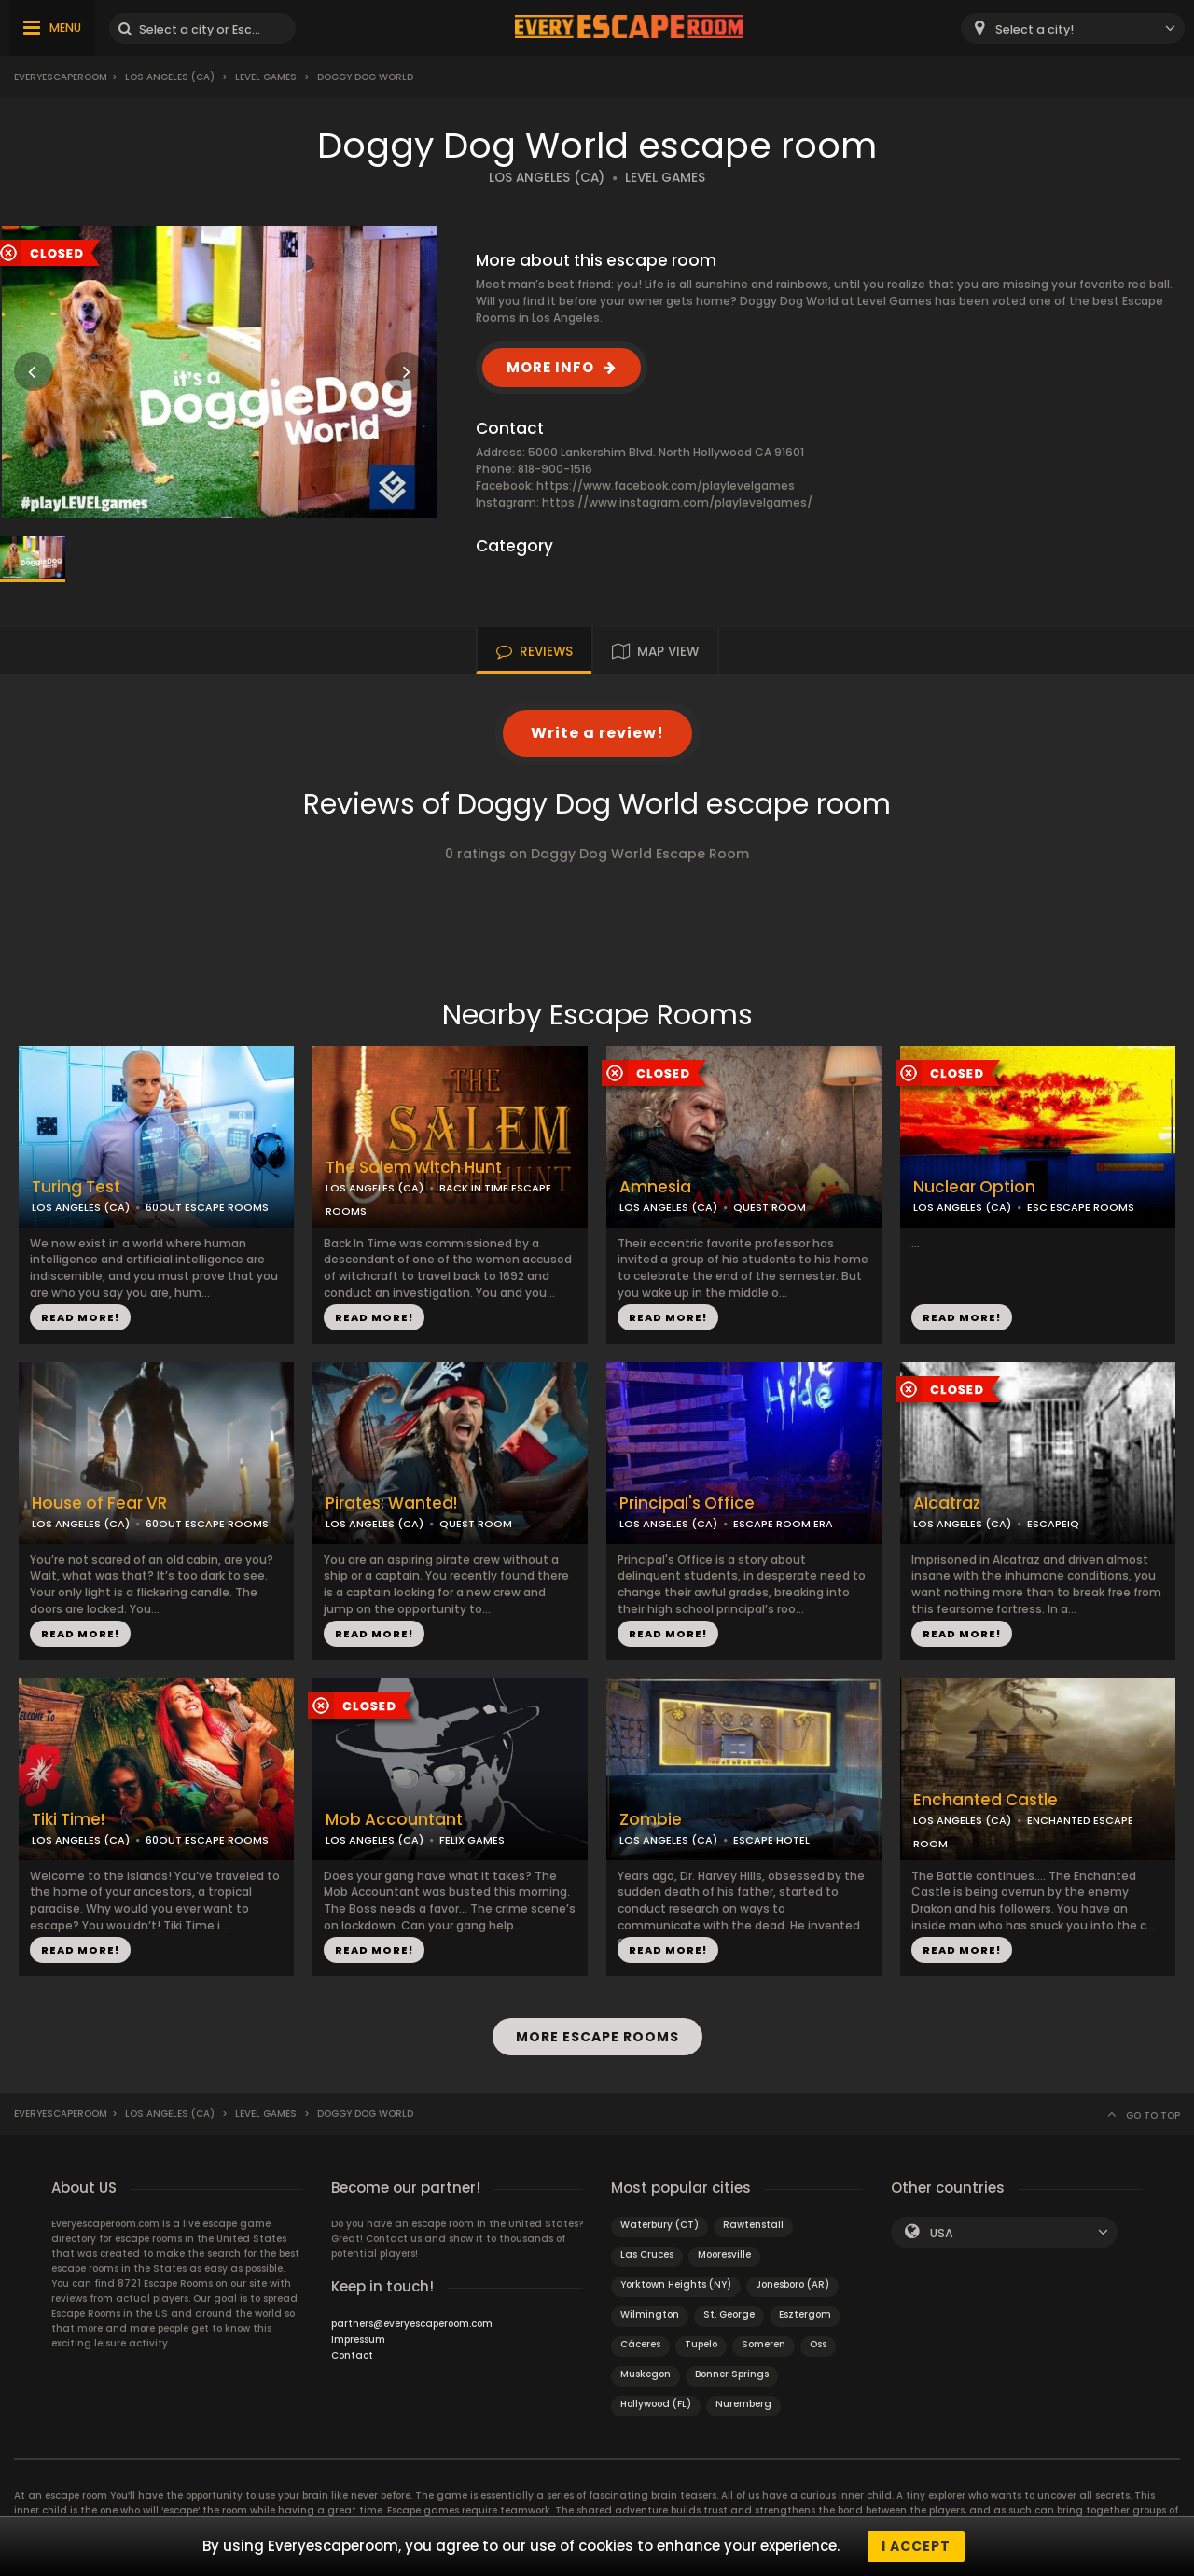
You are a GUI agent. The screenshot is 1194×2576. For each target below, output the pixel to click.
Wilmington (649, 2314)
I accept (916, 2546)
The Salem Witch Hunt (414, 1167)
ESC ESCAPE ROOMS (1080, 1207)
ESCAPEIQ (1053, 1523)
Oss (818, 2344)
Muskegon (645, 2374)
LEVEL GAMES (665, 178)
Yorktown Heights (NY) (675, 2284)
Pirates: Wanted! (391, 1503)
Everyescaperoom (60, 77)
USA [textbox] (941, 2233)
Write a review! (597, 733)
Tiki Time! (68, 1820)
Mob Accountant (394, 1820)
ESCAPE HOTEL (771, 1839)
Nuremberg (743, 2404)
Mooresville (724, 2255)
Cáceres (640, 2344)
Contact (352, 2355)
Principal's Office (687, 1503)
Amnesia (655, 1187)
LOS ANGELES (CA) (546, 178)
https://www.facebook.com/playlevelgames (665, 486)
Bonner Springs (732, 2374)
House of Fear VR (99, 1503)
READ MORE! (80, 1317)
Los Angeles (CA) (170, 77)
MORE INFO (550, 367)
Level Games (266, 77)
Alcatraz (946, 1503)
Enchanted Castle (985, 1800)
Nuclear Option (974, 1187)
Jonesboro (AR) (792, 2284)
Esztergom (805, 2314)
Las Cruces (646, 2255)
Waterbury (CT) (659, 2225)
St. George (729, 2314)
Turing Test (76, 1187)
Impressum (358, 2339)
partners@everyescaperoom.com (412, 2324)
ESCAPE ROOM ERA (783, 1523)
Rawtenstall (753, 2225)
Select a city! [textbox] (1034, 29)
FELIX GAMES (472, 1839)
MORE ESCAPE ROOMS (597, 2036)
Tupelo (701, 2344)
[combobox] (1073, 28)
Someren (763, 2344)
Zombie (650, 1820)
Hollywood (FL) (655, 2404)
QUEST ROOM (769, 1207)
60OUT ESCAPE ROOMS (207, 1207)
